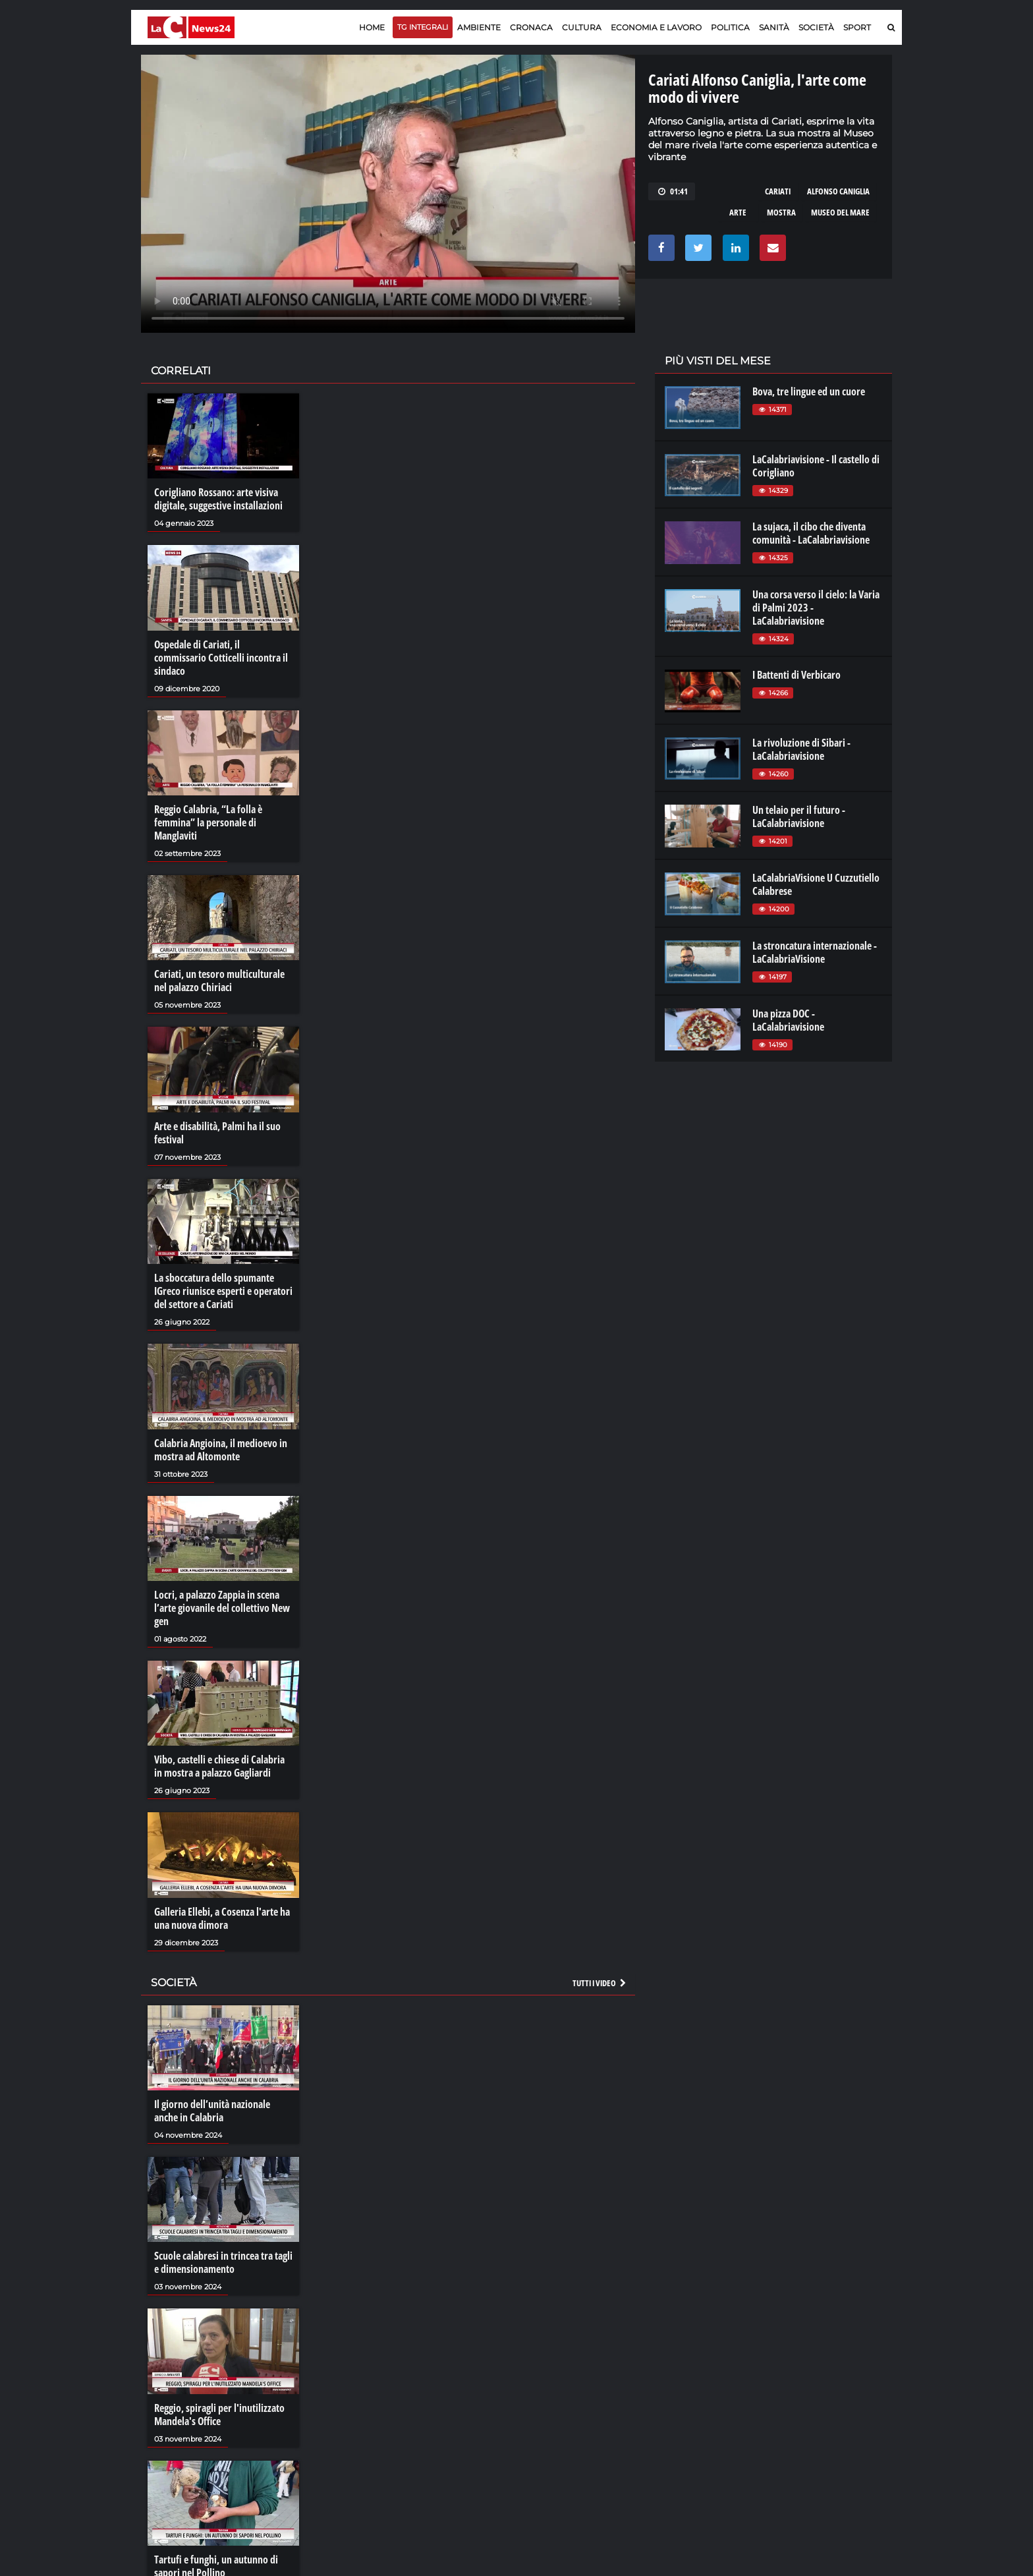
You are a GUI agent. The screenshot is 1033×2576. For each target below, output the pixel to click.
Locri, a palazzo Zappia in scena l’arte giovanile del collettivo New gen (222, 1608)
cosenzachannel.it (817, 2404)
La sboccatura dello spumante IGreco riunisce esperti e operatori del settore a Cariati (223, 1291)
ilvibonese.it (804, 2417)
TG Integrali (422, 27)
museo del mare (840, 212)
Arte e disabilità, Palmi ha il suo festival (217, 1133)
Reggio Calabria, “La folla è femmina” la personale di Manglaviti (208, 822)
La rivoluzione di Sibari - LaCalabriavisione (801, 749)
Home (372, 27)
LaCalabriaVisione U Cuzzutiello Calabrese (815, 884)
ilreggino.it (802, 2391)
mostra (781, 212)
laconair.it (684, 2404)
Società (816, 27)
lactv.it (676, 2391)
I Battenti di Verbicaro (796, 675)
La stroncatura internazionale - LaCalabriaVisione (814, 952)
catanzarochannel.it (822, 2430)
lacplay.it (681, 2378)
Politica (730, 27)
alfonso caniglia (838, 191)
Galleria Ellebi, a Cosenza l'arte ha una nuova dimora (222, 1918)
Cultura (581, 27)
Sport (857, 27)
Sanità (774, 27)
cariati (778, 191)
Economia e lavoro (656, 27)
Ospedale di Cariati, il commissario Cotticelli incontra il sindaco (221, 657)
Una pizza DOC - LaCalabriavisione (788, 1020)
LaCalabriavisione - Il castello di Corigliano (815, 466)
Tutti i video (600, 1983)
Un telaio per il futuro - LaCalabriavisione (798, 816)
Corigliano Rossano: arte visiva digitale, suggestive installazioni (218, 499)
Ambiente (479, 27)
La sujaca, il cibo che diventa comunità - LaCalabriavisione (811, 533)
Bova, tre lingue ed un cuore (808, 391)
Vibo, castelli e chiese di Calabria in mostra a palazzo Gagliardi (219, 1766)
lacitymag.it (804, 2378)
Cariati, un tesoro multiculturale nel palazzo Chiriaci (219, 980)
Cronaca (531, 27)
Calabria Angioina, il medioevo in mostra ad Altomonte (220, 1450)
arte (737, 212)
